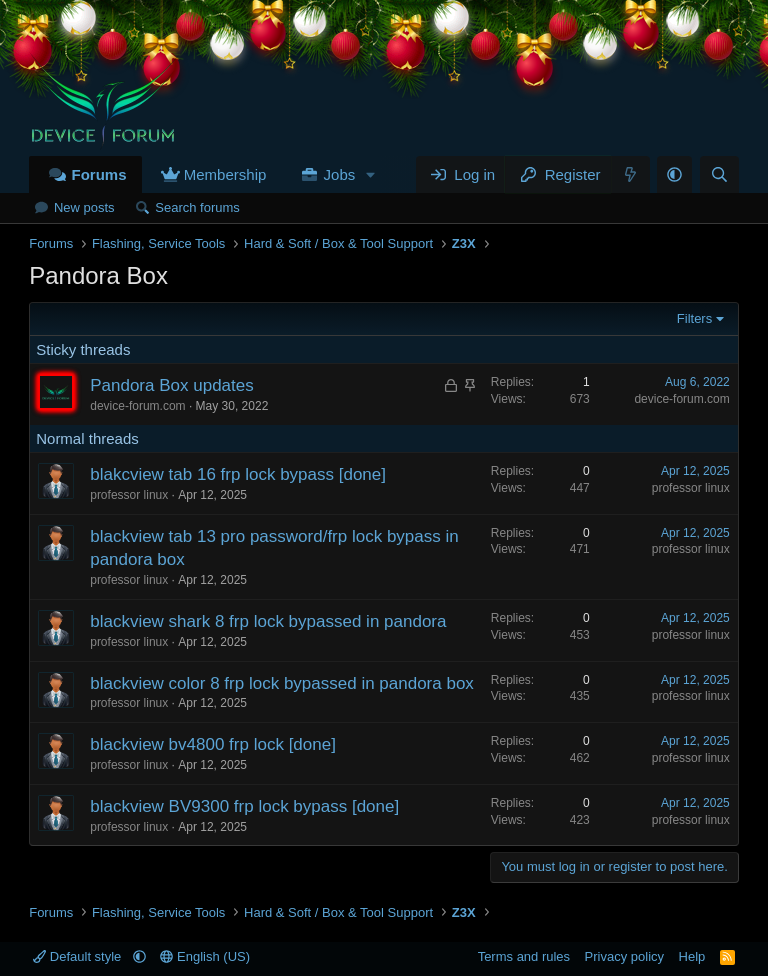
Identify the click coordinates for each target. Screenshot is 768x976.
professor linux (129, 495)
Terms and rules (524, 956)
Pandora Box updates (172, 385)
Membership (225, 174)
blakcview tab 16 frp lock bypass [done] (238, 474)
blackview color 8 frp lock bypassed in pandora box (282, 683)
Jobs (340, 174)
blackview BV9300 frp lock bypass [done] (244, 806)
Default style (79, 956)
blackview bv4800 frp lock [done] (213, 744)
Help (692, 956)
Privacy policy (624, 956)
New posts (84, 207)
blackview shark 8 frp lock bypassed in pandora (268, 621)
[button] (371, 174)
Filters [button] (694, 318)
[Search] (719, 174)
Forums (98, 174)
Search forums (197, 207)
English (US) (205, 956)
